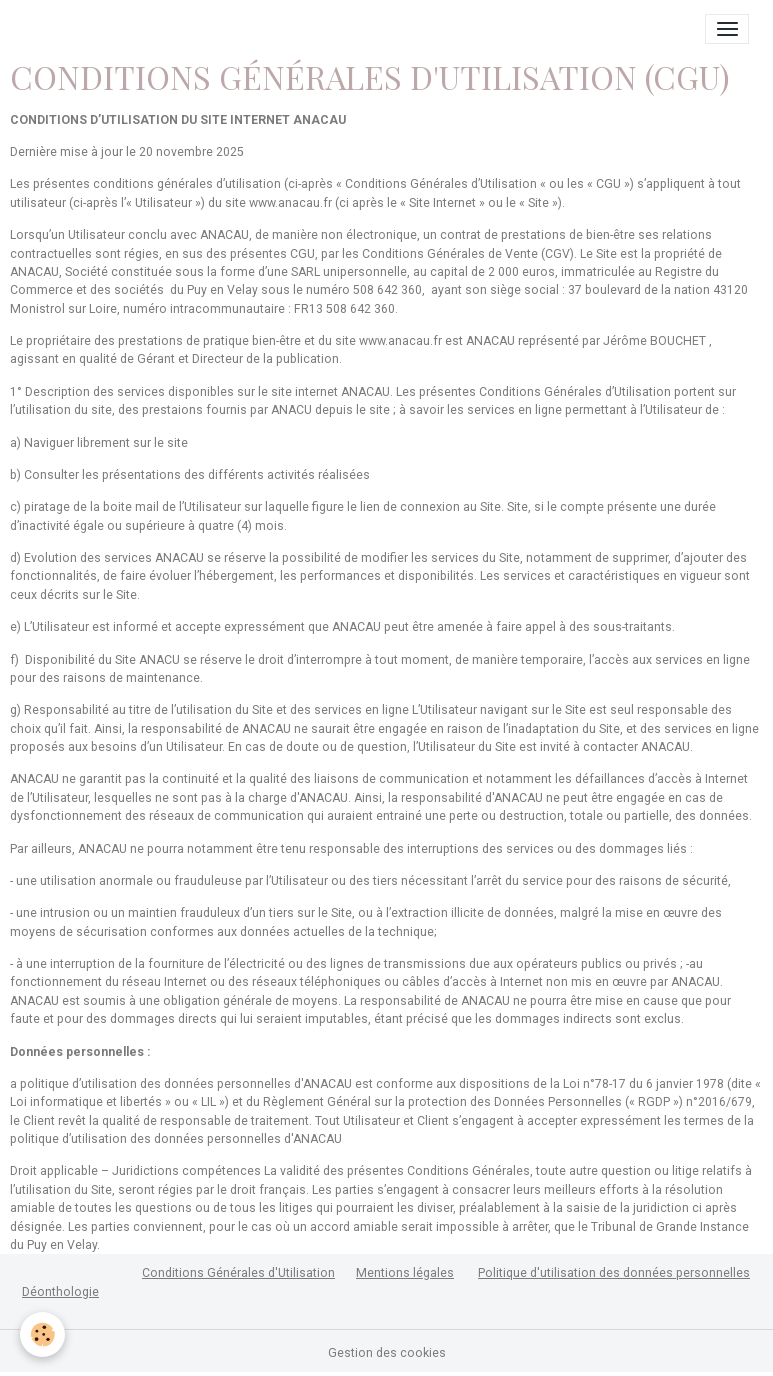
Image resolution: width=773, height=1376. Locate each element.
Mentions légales (405, 1273)
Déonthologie (60, 1292)
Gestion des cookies (387, 1353)
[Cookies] (42, 1334)
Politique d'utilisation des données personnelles (614, 1273)
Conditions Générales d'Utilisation (238, 1273)
